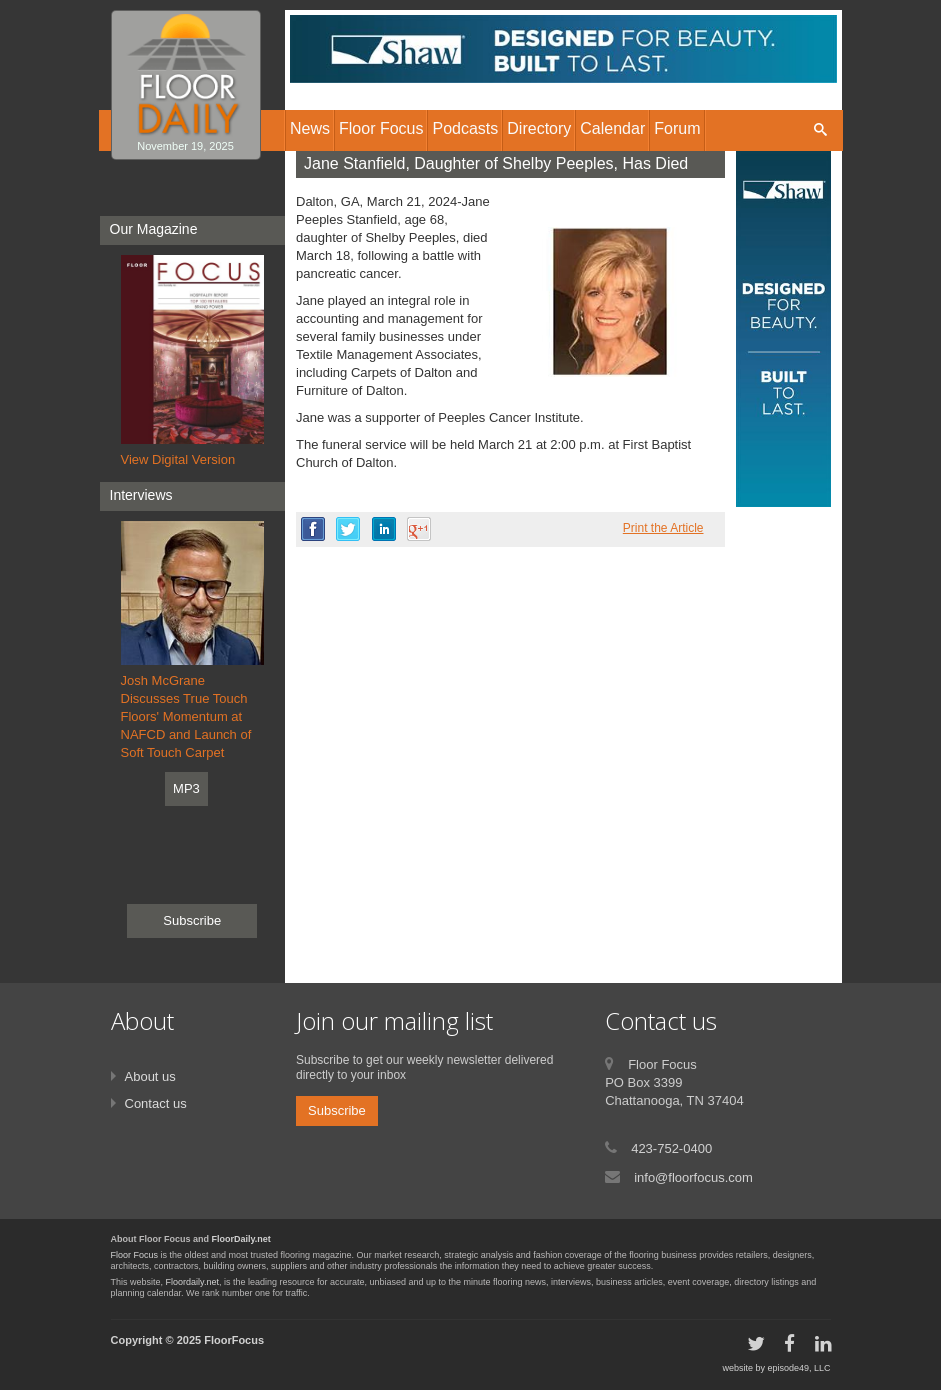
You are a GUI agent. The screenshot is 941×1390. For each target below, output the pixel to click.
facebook (313, 529)
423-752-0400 (671, 1148)
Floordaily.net (192, 1282)
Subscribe (192, 920)
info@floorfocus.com (693, 1177)
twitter (348, 529)
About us (150, 1076)
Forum (677, 128)
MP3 (186, 788)
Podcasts (465, 128)
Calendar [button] (612, 128)
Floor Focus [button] (381, 128)
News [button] (310, 128)
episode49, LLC (798, 1368)
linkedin (384, 529)
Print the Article (663, 528)
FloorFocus (234, 1340)
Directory (539, 128)
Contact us (156, 1103)
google (419, 529)
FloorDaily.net (241, 1239)
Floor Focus (135, 1255)
